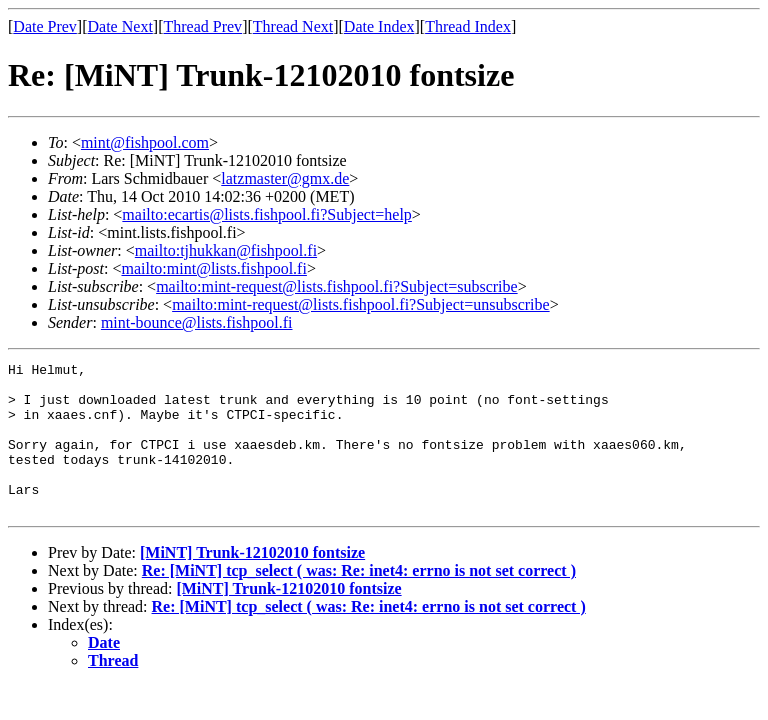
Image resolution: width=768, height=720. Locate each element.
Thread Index (468, 26)
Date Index (379, 26)
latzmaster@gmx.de (285, 178)
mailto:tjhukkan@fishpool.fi (226, 250)
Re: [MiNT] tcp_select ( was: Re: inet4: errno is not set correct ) (359, 600)
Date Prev (45, 26)
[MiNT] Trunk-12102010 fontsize (252, 582)
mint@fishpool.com (145, 142)
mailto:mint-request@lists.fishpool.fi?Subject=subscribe (336, 286)
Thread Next (293, 26)
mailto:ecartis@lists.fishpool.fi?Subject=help (266, 214)
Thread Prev (202, 26)
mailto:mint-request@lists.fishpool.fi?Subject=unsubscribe (360, 304)
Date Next (120, 26)
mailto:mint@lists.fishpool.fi (213, 268)
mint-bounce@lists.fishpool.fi (197, 322)
